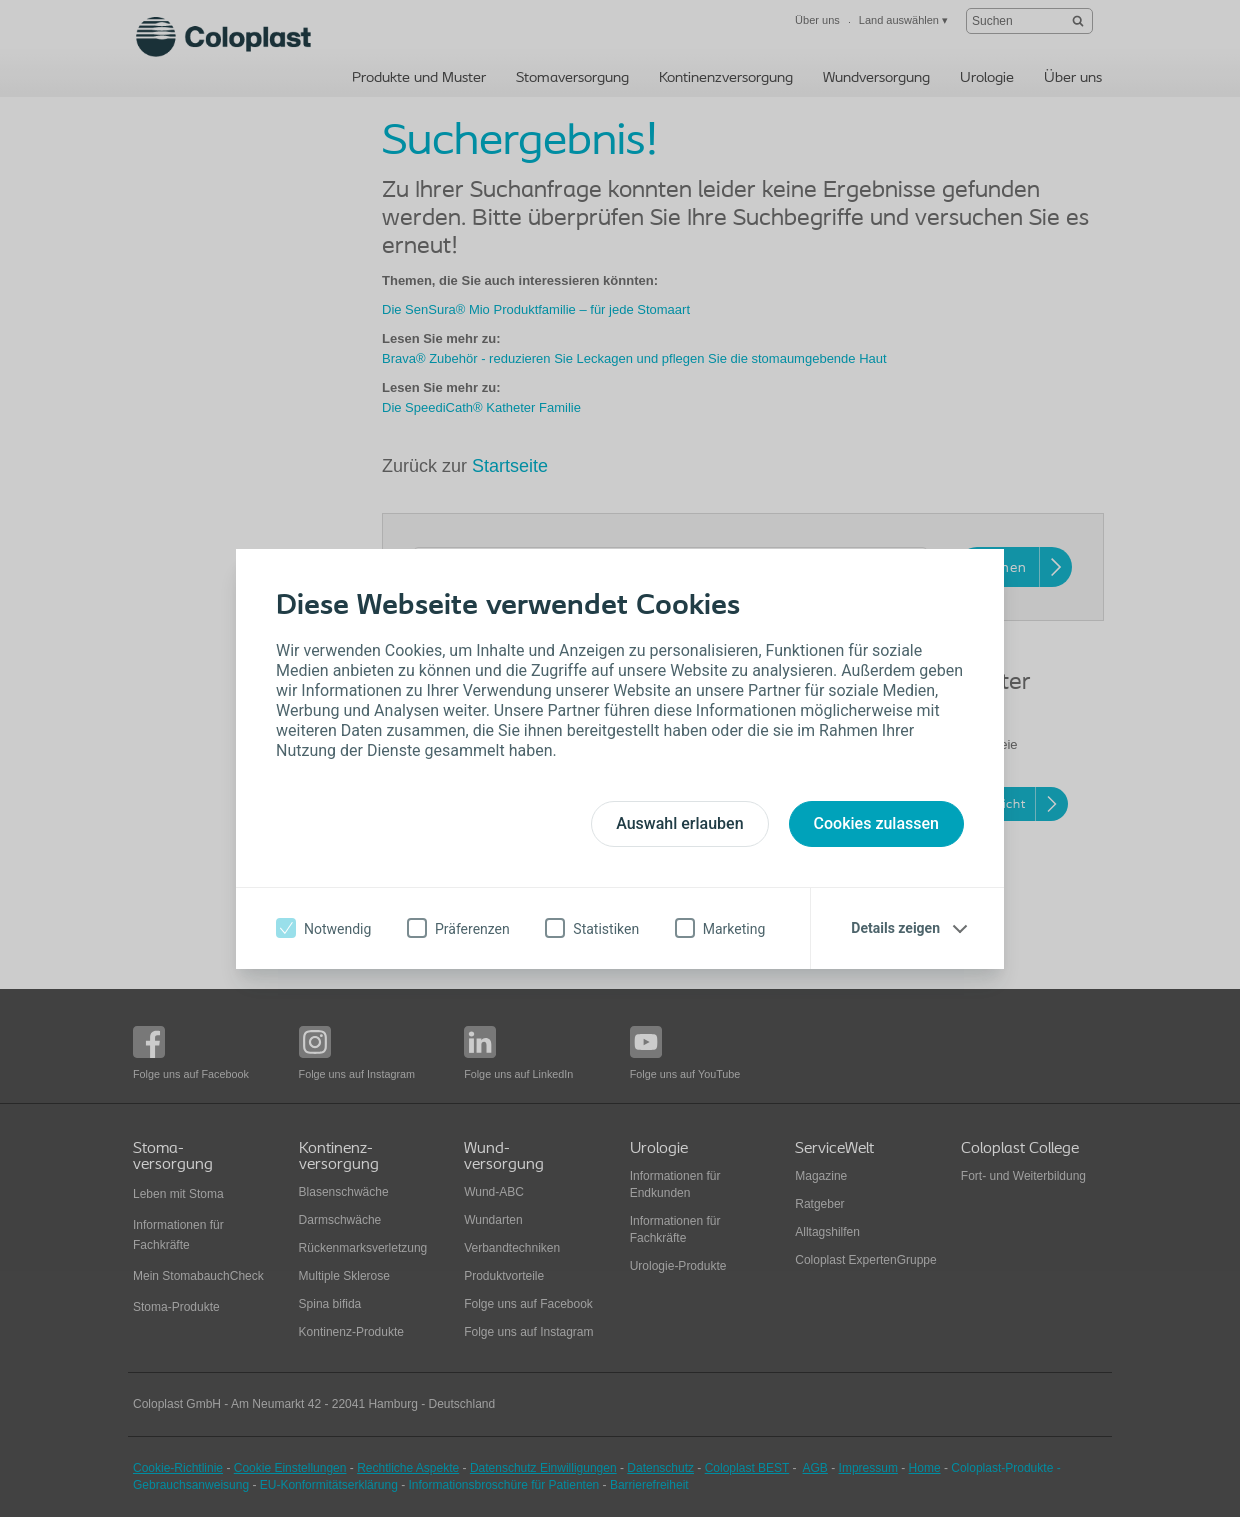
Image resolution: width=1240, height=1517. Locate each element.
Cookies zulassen (876, 823)
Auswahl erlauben (679, 823)
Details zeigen (895, 928)
